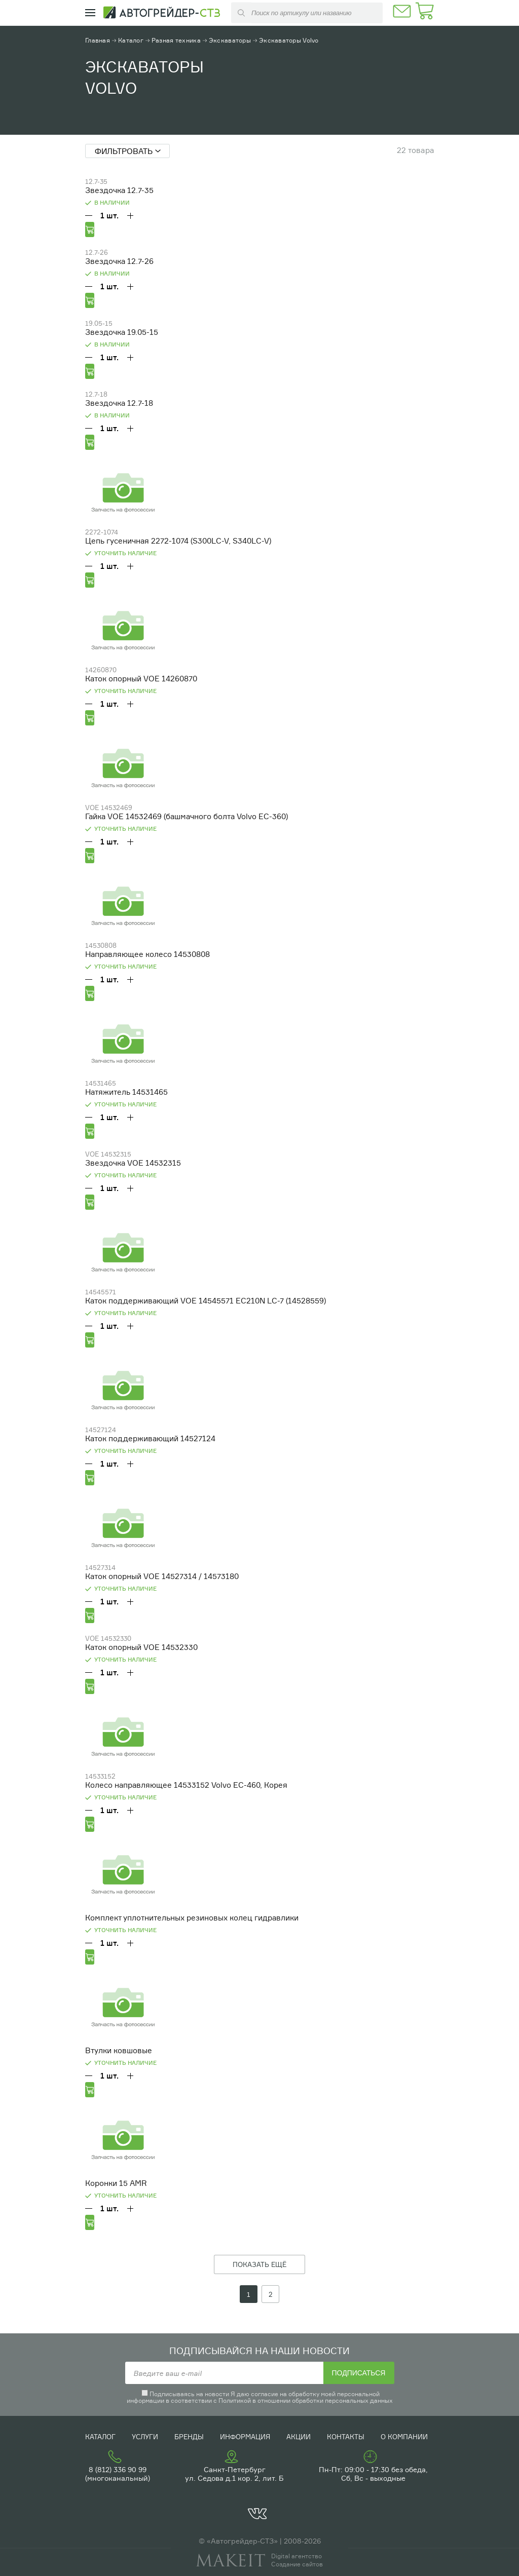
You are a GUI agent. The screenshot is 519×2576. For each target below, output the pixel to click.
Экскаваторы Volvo (289, 40)
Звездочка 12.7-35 (119, 190)
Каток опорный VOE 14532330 (141, 1647)
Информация (245, 2437)
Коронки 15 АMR (116, 2183)
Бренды (189, 2437)
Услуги (145, 2437)
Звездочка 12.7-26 (119, 261)
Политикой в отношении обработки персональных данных (305, 2400)
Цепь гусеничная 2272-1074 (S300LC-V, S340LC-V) (178, 541)
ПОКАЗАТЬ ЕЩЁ (259, 2264)
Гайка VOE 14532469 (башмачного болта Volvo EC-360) (186, 816)
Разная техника (176, 40)
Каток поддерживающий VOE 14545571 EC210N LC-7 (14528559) (205, 1300)
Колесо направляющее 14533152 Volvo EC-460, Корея (186, 1785)
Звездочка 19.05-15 (121, 332)
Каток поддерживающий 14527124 (150, 1438)
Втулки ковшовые (118, 2050)
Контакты (345, 2437)
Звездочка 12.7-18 (119, 403)
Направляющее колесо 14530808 (147, 954)
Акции (298, 2437)
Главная (97, 40)
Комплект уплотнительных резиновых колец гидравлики (192, 1918)
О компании (404, 2437)
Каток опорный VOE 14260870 (141, 678)
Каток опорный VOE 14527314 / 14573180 (162, 1576)
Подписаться (359, 2373)
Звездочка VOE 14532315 (133, 1163)
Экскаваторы (230, 40)
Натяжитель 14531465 (126, 1092)
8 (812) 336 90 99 (117, 2469)
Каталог (130, 40)
